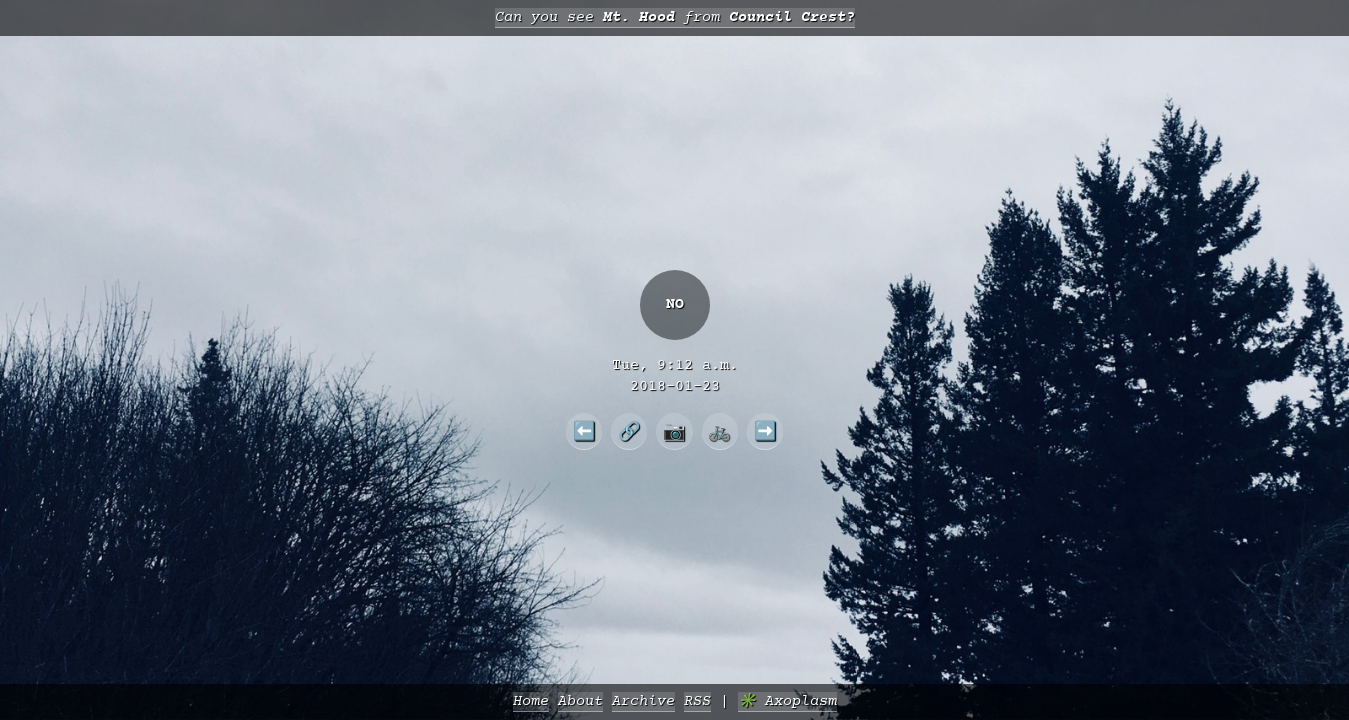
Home (531, 701)
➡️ (765, 431)
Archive (643, 701)
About (580, 701)
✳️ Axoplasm (787, 701)
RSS (697, 701)
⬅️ (584, 431)
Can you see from (675, 17)
